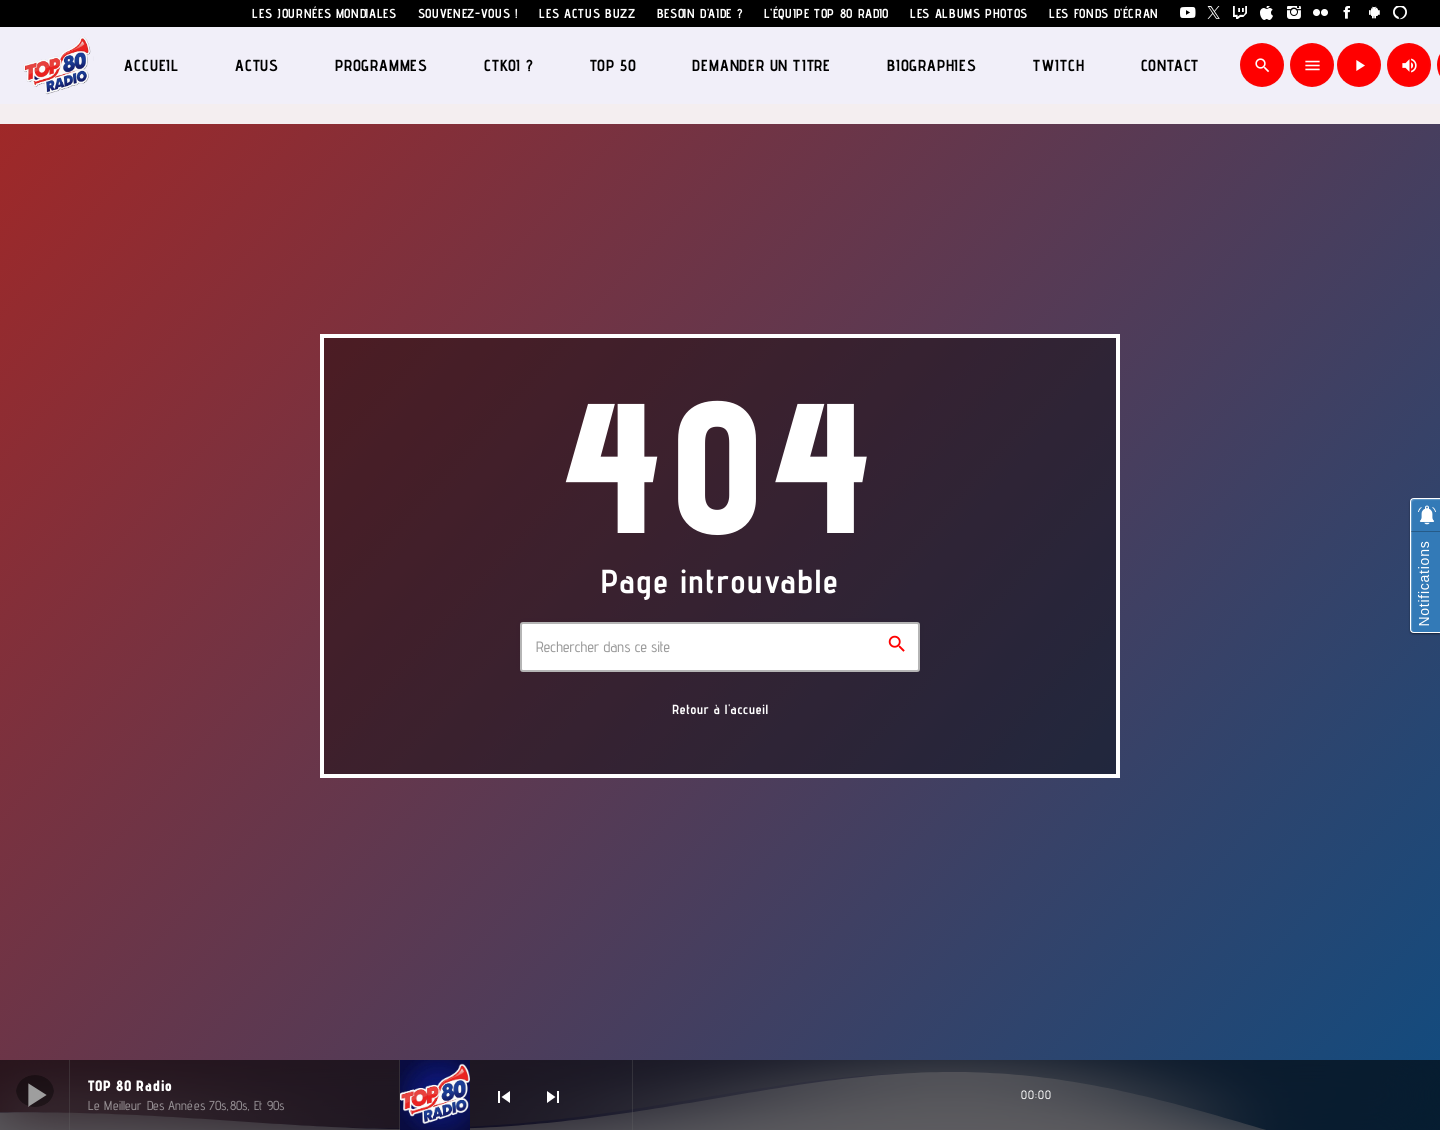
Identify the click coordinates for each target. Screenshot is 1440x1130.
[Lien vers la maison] (57, 65)
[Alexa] (1400, 13)
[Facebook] (1347, 13)
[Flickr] (1320, 13)
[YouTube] (1187, 13)
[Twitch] (1240, 13)
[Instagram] (1294, 13)
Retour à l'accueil (720, 710)
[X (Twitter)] (1214, 13)
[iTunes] (1267, 13)
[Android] (1374, 13)
